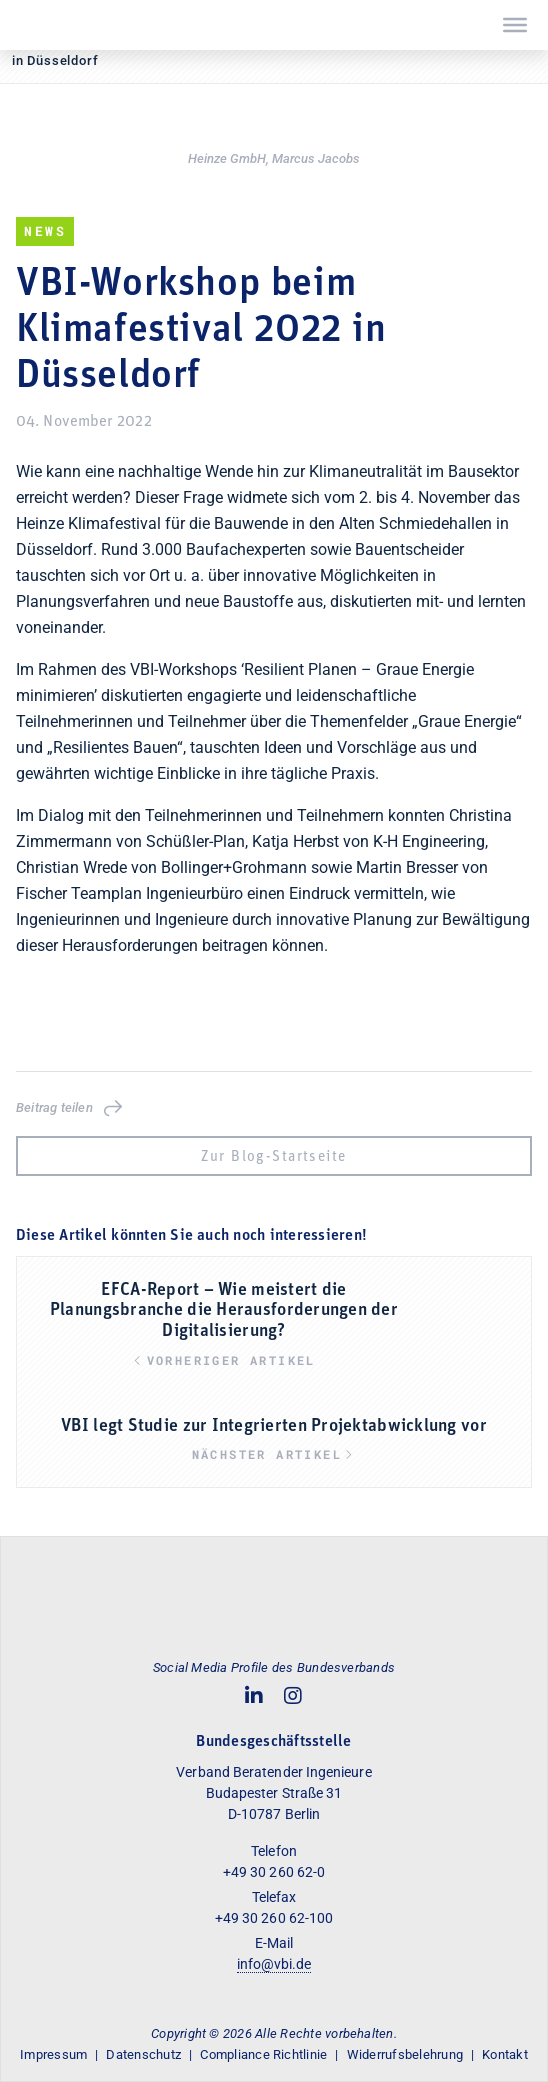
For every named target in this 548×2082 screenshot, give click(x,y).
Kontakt (505, 2054)
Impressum (53, 2054)
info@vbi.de (274, 1964)
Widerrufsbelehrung (405, 2054)
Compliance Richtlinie (263, 2054)
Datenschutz (143, 2054)
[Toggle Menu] (515, 25)
